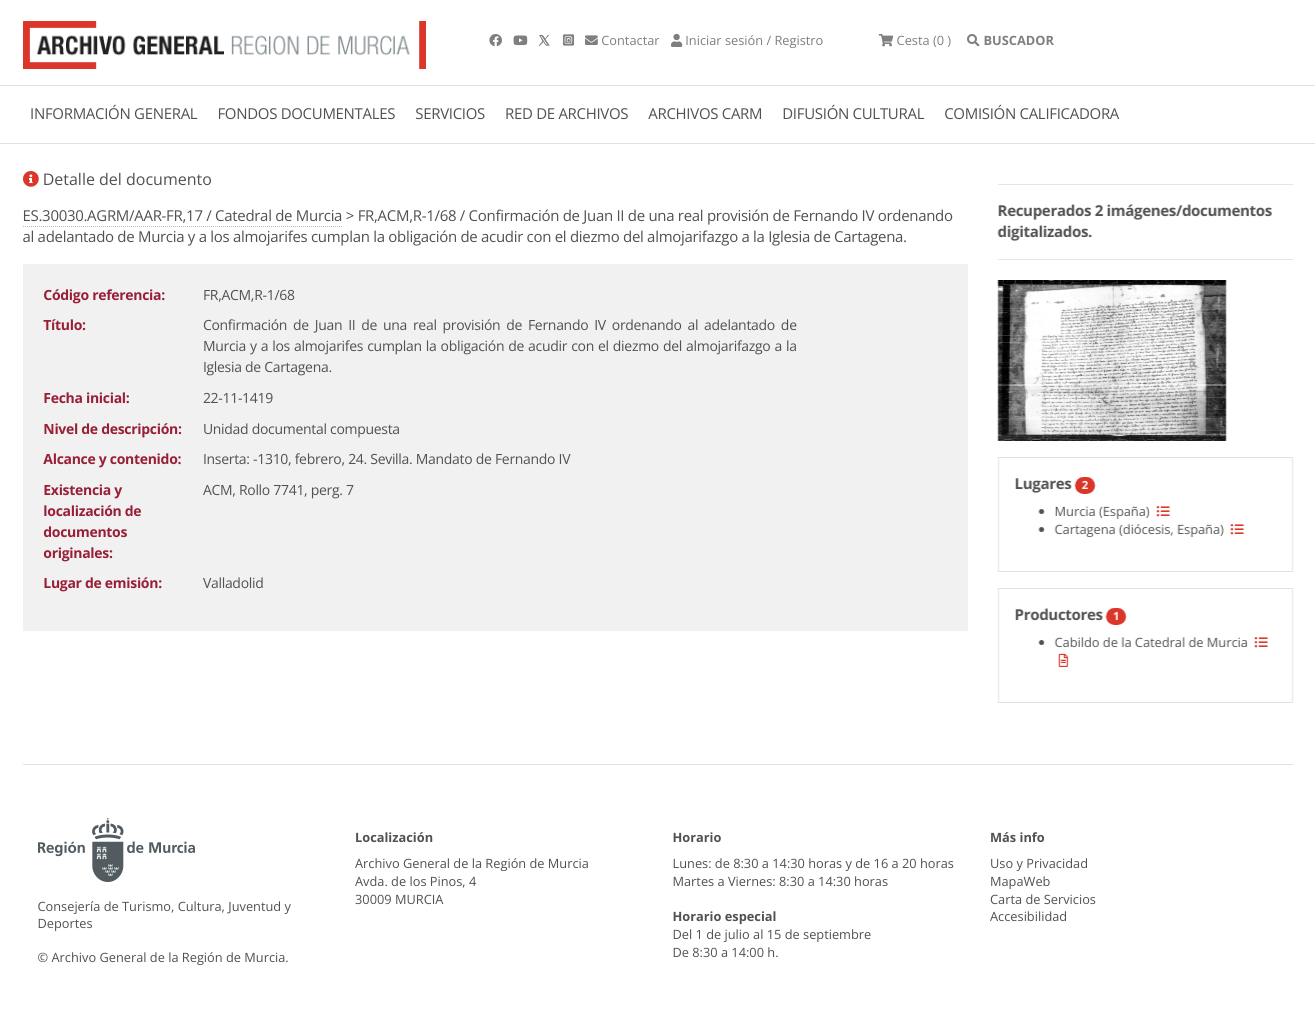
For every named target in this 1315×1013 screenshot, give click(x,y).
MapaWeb (1020, 881)
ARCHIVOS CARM (705, 114)
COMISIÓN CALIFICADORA (1031, 114)
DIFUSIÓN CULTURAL (853, 114)
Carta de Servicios (1043, 899)
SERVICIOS (450, 114)
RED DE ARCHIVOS (566, 114)
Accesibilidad (1028, 916)
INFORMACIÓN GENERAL (113, 114)
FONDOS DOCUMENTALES (306, 114)
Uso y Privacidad (1039, 863)
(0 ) (915, 40)
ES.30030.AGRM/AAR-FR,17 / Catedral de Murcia (183, 216)
